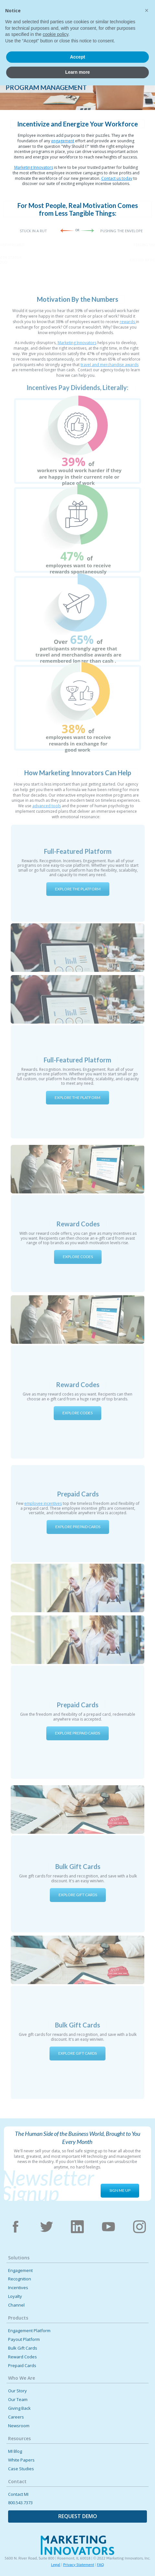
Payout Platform (24, 2339)
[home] (29, 15)
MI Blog (15, 2451)
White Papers (21, 2460)
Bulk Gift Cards (22, 2348)
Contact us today (116, 178)
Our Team (18, 2399)
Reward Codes (22, 2357)
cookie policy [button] (55, 2525)
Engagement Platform (29, 2330)
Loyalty (15, 2296)
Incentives (18, 2287)
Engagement (20, 2270)
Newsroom (18, 2426)
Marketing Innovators (33, 167)
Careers (16, 2417)
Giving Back (19, 2408)
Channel (16, 2305)
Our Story (17, 2391)
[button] (143, 13)
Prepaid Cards (22, 2365)
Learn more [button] (77, 2562)
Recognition (19, 2279)
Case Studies (21, 2469)
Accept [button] (77, 2547)
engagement (62, 141)
